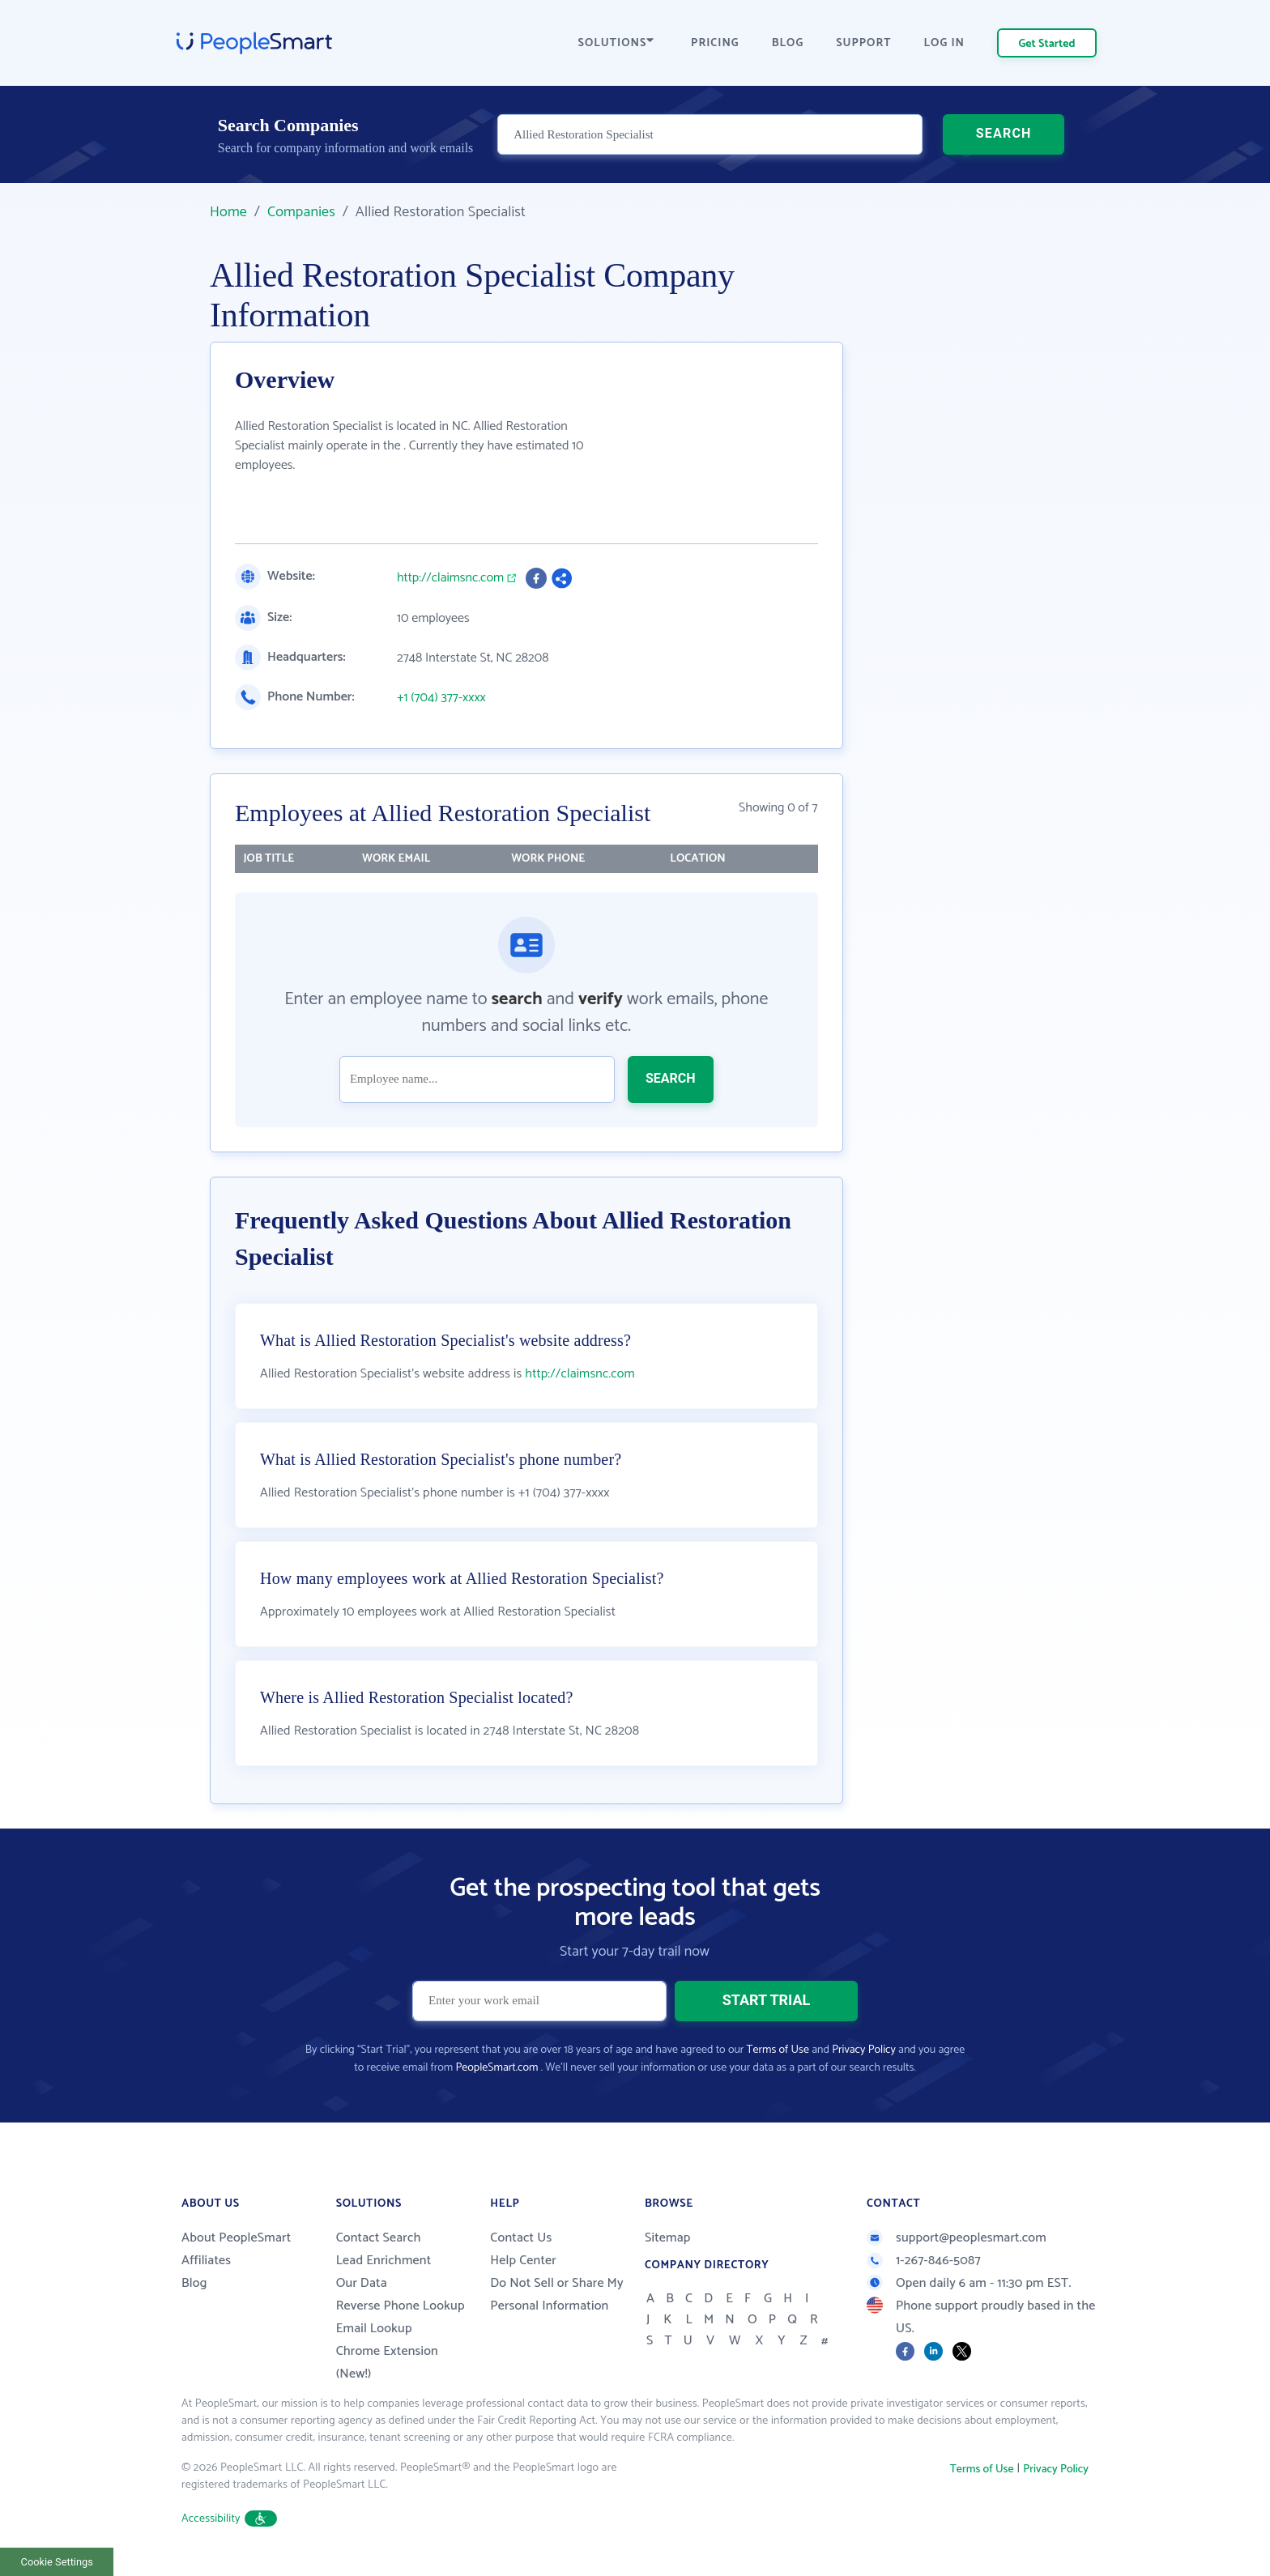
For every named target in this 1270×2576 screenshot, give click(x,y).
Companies (301, 212)
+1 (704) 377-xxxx (441, 698)
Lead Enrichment (384, 2261)
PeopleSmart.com (496, 2068)
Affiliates (206, 2261)
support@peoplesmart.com (956, 2238)
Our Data (361, 2283)
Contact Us (521, 2238)
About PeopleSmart (236, 2238)
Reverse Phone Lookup (400, 2306)
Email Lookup (374, 2329)
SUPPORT (863, 43)
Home (228, 212)
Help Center (523, 2261)
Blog (194, 2283)
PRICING (715, 43)
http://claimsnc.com (450, 578)
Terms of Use (778, 2050)
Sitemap (668, 2238)
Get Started (1047, 44)
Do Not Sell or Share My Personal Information (557, 2294)
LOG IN (944, 43)
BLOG (788, 43)
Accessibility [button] (229, 2519)
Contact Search (378, 2238)
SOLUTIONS (616, 43)
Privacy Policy (864, 2050)
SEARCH (1004, 133)
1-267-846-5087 (924, 2261)
